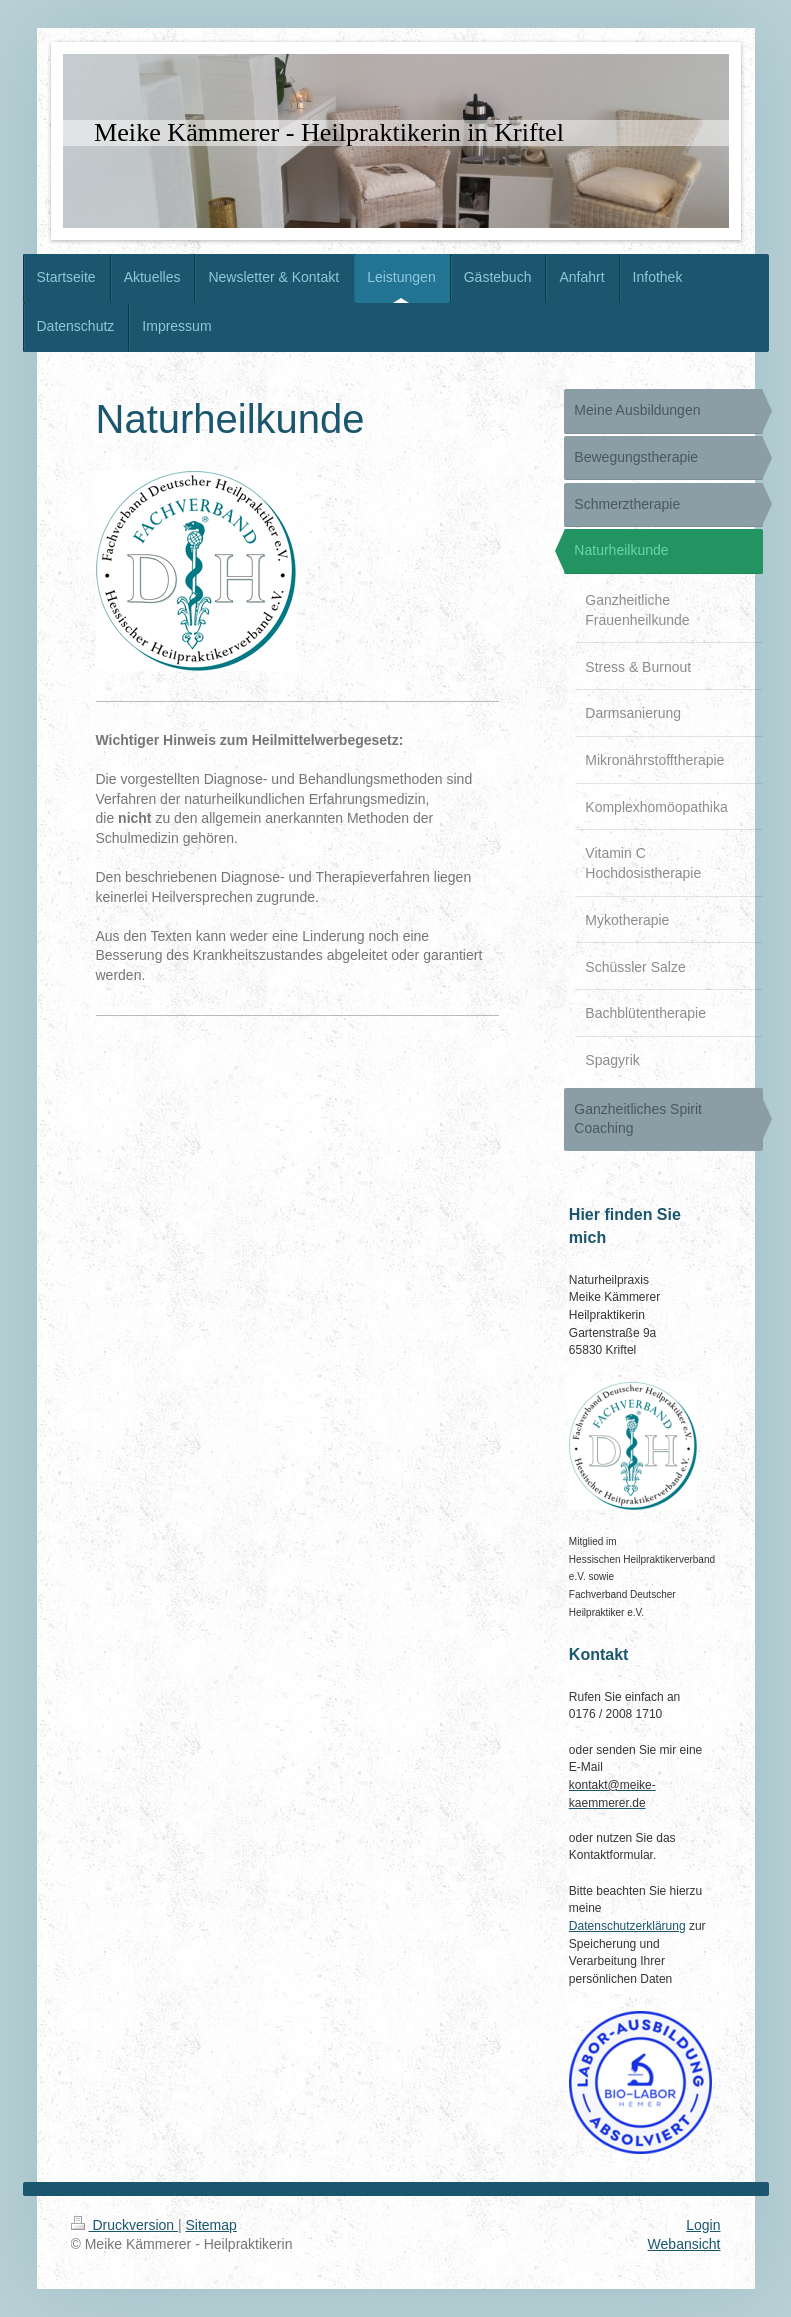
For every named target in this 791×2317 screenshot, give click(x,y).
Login (703, 2225)
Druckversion (124, 2225)
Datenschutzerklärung (627, 1926)
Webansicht (684, 2244)
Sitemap (211, 2225)
